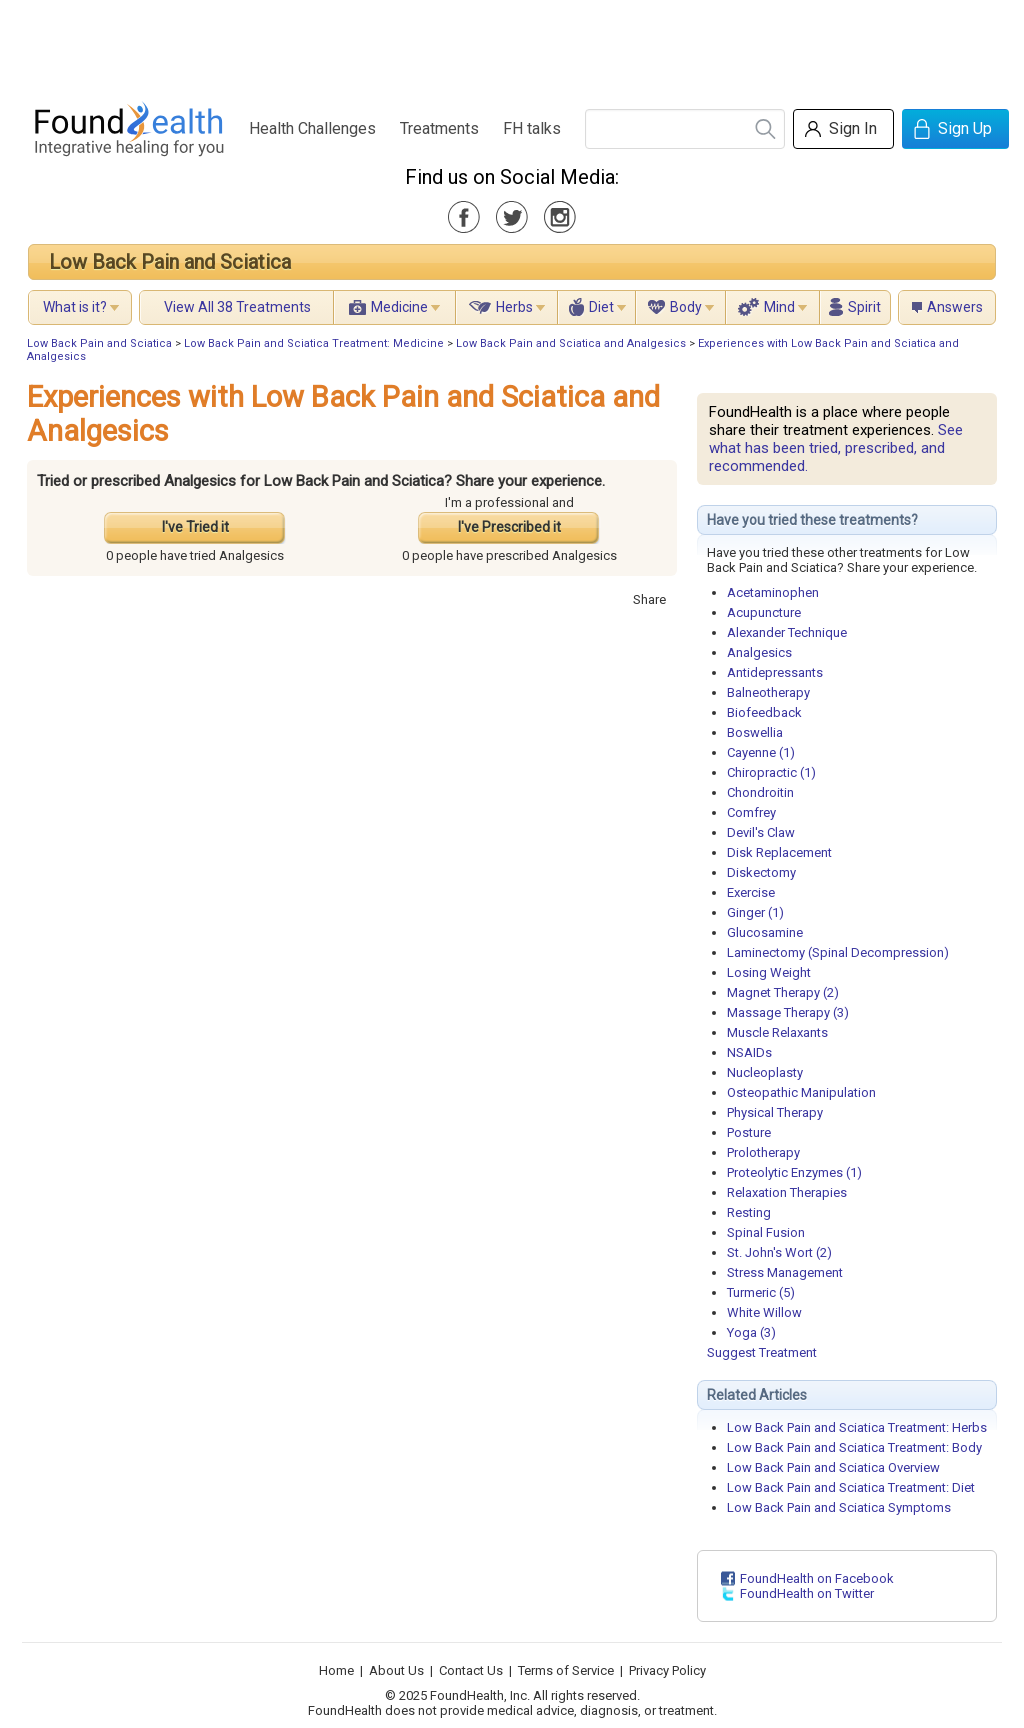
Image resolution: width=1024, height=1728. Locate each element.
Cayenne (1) (761, 752)
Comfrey (751, 812)
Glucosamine (765, 932)
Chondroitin (760, 792)
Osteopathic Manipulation (801, 1092)
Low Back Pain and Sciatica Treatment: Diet (851, 1487)
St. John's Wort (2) (779, 1252)
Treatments (439, 128)
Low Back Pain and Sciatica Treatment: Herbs (857, 1427)
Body (686, 307)
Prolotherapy (763, 1152)
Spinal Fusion (766, 1232)
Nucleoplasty (765, 1072)
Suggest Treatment (762, 1352)
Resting (749, 1212)
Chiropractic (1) (771, 772)
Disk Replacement (779, 852)
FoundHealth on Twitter (807, 1593)
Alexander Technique (787, 632)
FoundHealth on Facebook (817, 1578)
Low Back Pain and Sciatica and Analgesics (571, 343)
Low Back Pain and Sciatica (170, 262)
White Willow (764, 1312)
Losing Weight (769, 972)
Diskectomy (761, 872)
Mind (779, 307)
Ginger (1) (755, 912)
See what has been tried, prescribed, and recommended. (836, 448)
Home (336, 1670)
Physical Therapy (775, 1112)
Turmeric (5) (761, 1292)
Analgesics (759, 652)
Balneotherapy (768, 692)
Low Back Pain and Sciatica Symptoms (839, 1507)
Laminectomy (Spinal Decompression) (838, 952)
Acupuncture (764, 612)
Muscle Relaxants (777, 1032)
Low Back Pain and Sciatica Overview (833, 1467)
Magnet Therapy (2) (783, 992)
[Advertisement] (511, 45)
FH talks (532, 128)
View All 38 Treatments (237, 307)
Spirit (864, 307)
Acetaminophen (773, 592)
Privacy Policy (667, 1670)
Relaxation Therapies (787, 1192)
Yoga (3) (751, 1332)
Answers (955, 307)
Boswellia (755, 732)
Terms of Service (566, 1670)
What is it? (75, 307)
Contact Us (471, 1670)
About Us (396, 1670)
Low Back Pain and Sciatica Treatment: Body (854, 1447)
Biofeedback (764, 712)
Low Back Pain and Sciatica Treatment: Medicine (314, 343)
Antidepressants (775, 672)
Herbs (514, 307)
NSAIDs (749, 1052)
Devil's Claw (761, 832)
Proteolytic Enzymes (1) (794, 1172)
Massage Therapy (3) (788, 1012)
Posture (749, 1132)
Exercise (751, 892)
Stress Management (785, 1272)
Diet (601, 307)
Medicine (399, 307)
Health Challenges (312, 128)
